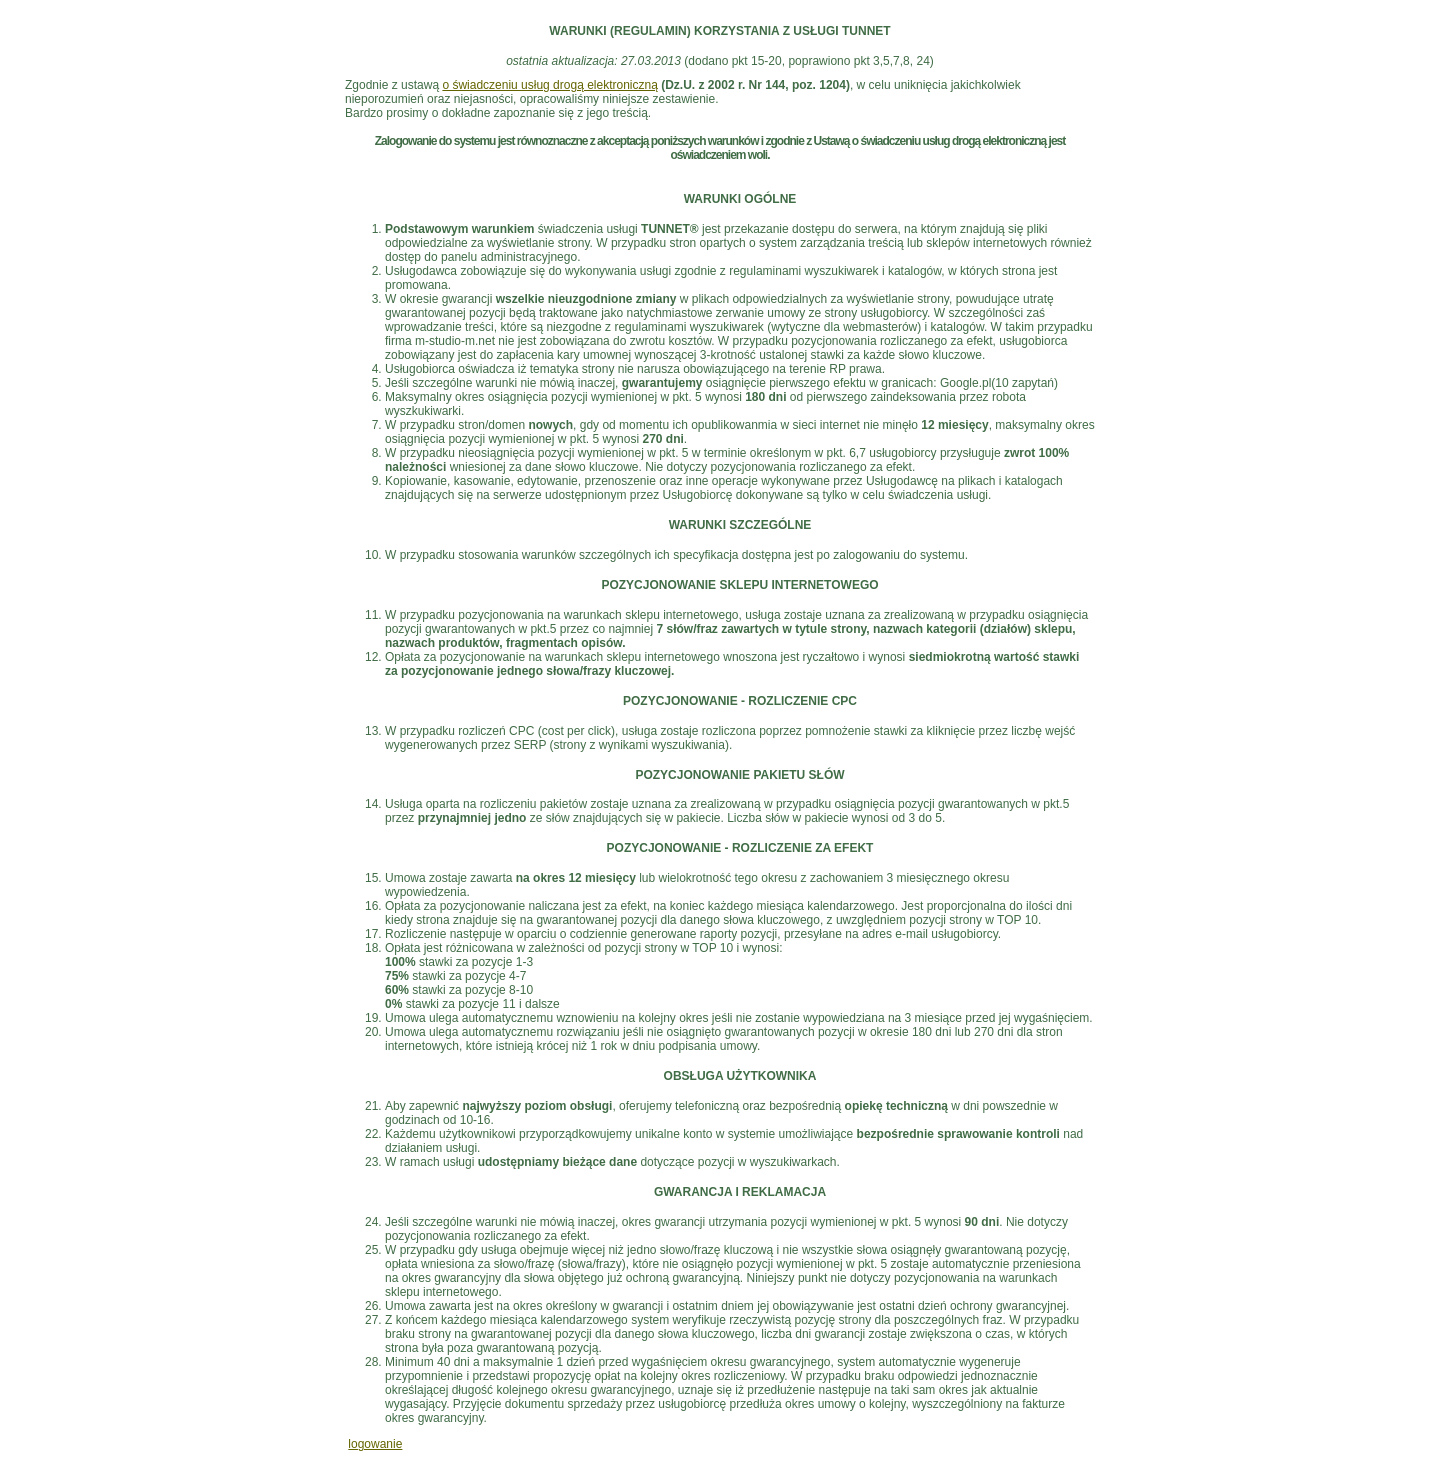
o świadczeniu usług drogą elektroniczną (549, 85)
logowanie (375, 1444)
